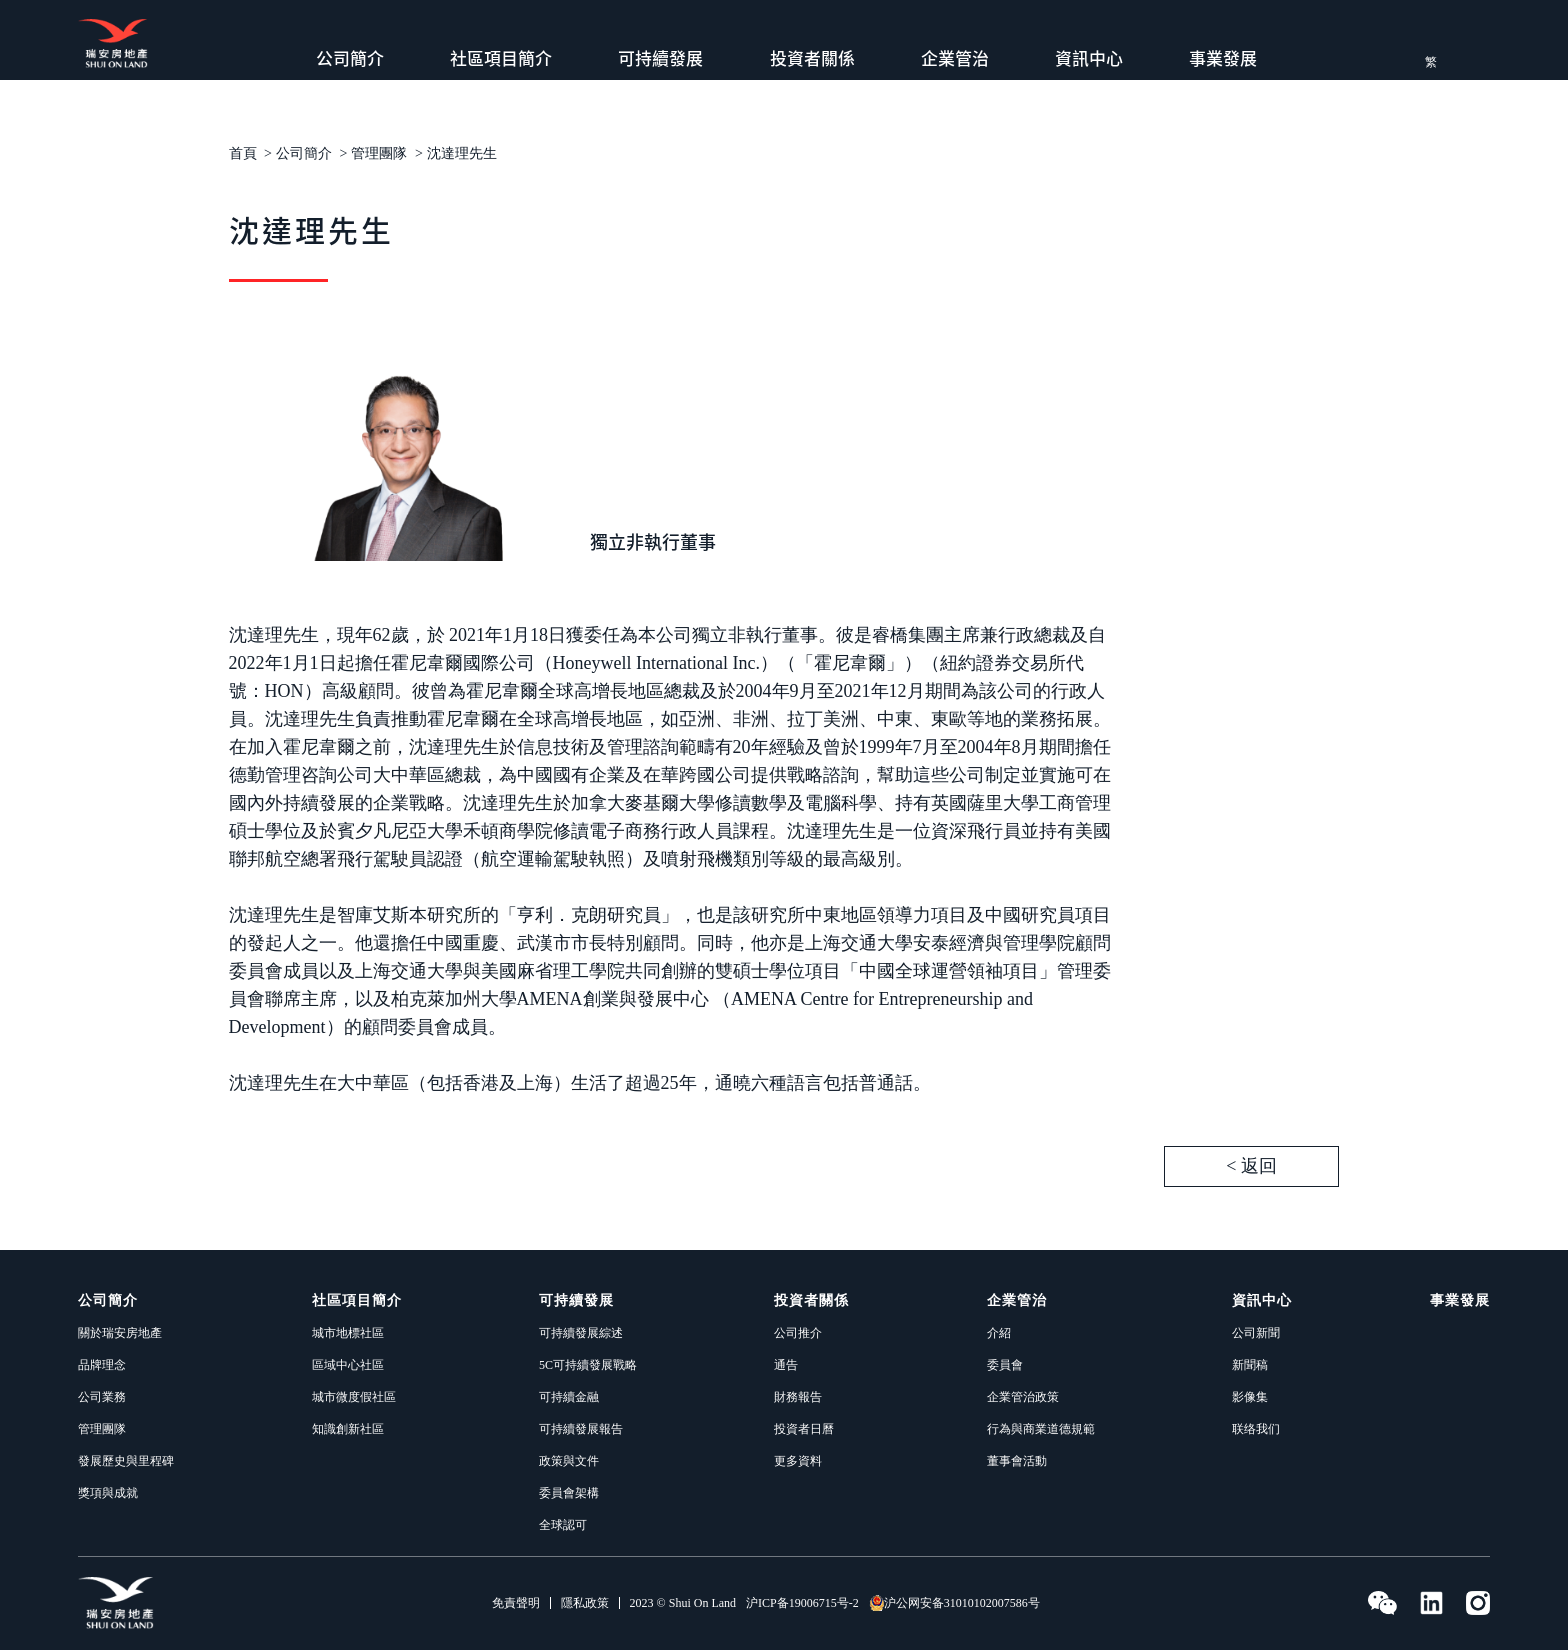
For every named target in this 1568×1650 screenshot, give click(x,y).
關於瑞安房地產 (120, 1333)
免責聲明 (516, 1603)
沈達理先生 (462, 154)
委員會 (1005, 1365)
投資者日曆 (804, 1429)
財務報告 (798, 1397)
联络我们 (1256, 1429)
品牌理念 (102, 1365)
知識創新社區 (348, 1429)
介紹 (999, 1333)
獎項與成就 (108, 1493)
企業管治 (955, 58)
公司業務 (102, 1397)
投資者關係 (812, 58)
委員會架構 (569, 1493)
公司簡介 (350, 58)
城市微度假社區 (354, 1397)
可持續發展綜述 (581, 1333)
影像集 (1250, 1397)
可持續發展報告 (581, 1429)
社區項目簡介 (501, 58)
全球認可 (563, 1525)
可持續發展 (660, 58)
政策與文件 (569, 1461)
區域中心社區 (348, 1365)
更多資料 (798, 1461)
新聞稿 (1250, 1365)
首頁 (243, 154)
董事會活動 (1017, 1461)
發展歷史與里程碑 (126, 1461)
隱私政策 (585, 1603)
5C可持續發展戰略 (588, 1365)
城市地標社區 (348, 1333)
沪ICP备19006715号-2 (802, 1603)
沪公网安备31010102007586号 (954, 1603)
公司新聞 (1256, 1333)
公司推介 (798, 1333)
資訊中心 (1089, 58)
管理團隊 (379, 154)
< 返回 (1251, 1166)
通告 (786, 1365)
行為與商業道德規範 (1041, 1429)
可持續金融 (569, 1397)
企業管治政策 (1023, 1397)
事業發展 (1223, 58)
